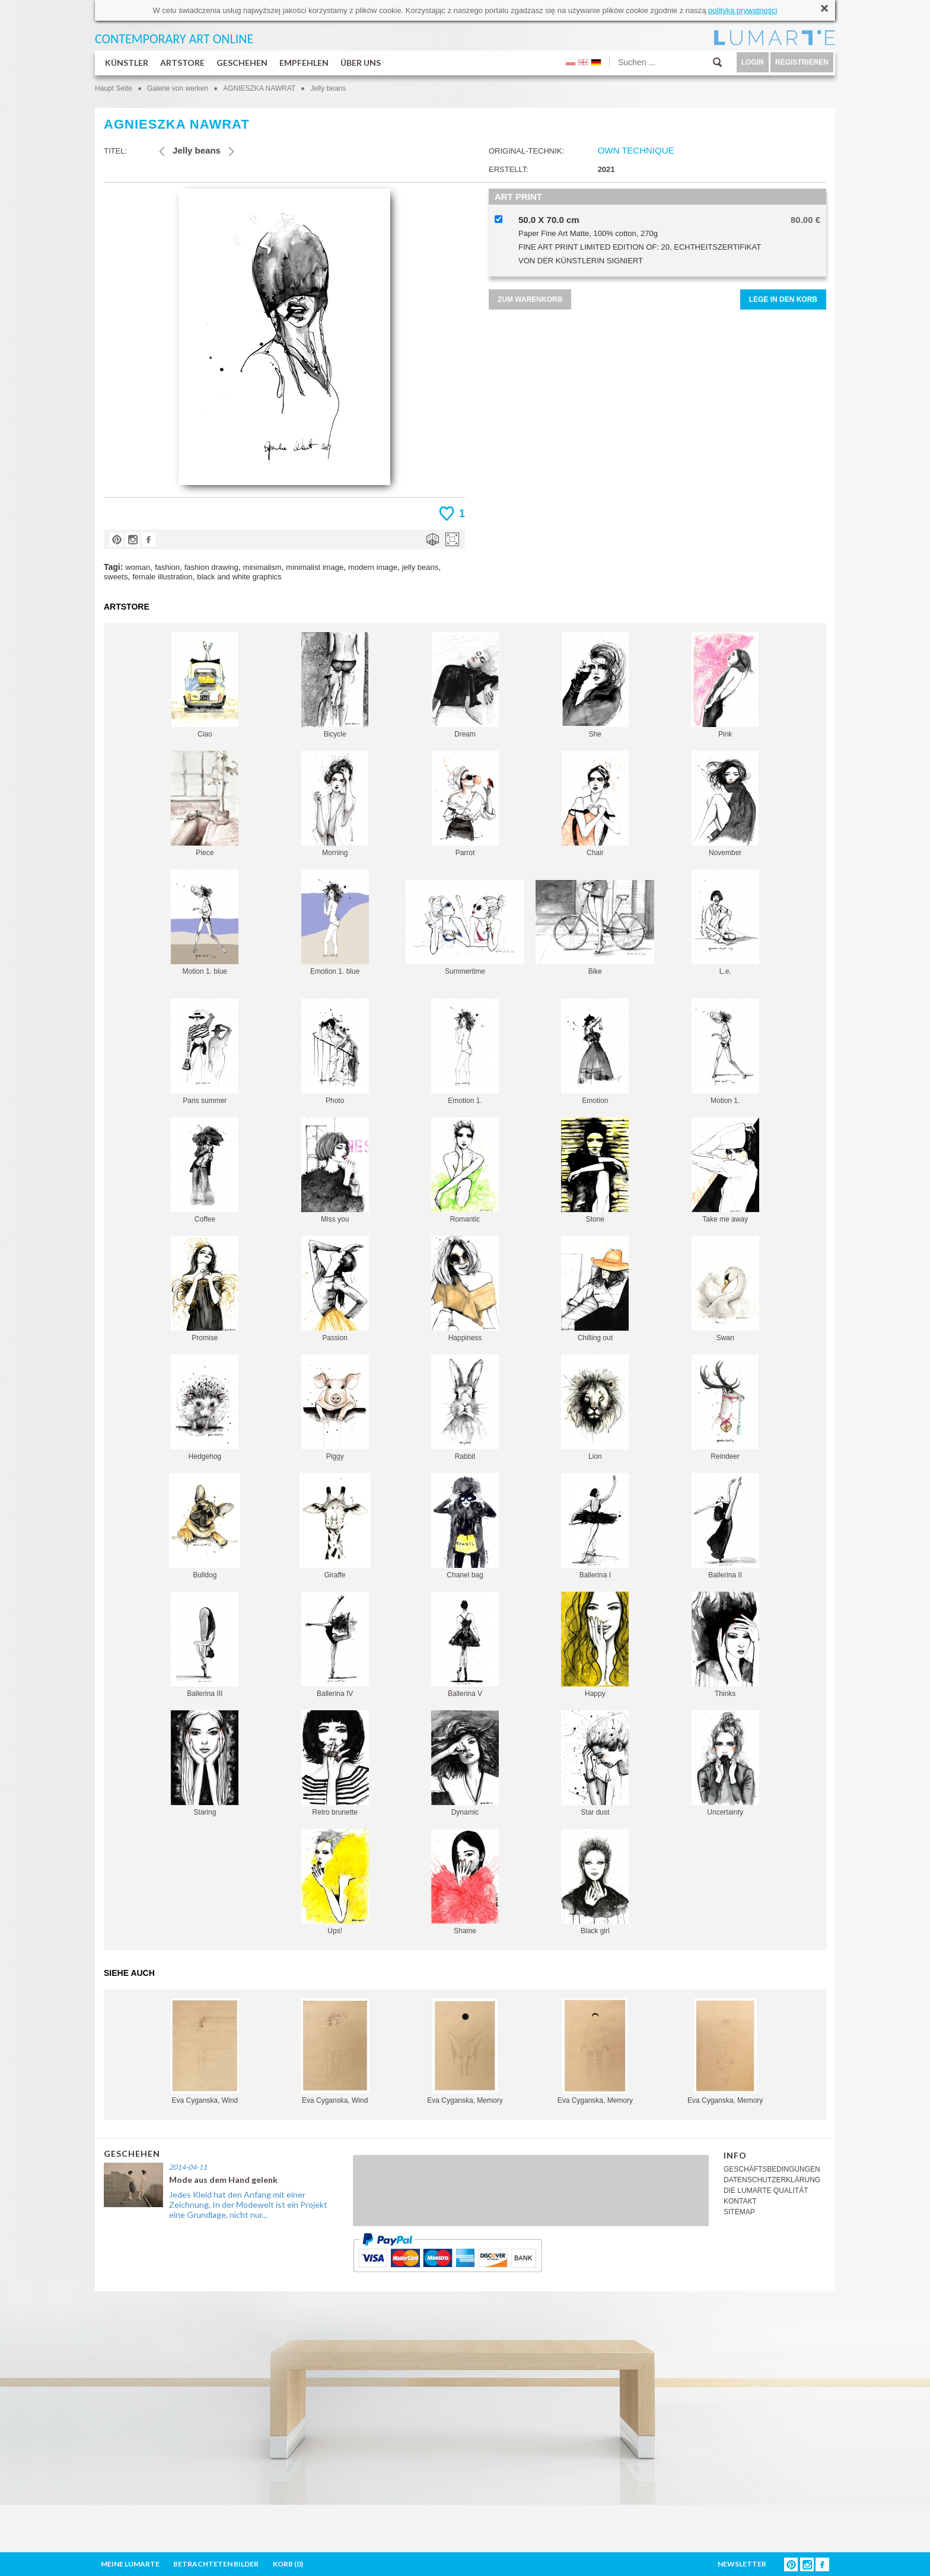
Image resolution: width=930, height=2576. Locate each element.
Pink (725, 685)
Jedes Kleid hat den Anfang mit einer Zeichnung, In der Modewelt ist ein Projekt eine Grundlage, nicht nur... (248, 2204)
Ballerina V (465, 1645)
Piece (204, 804)
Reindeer (725, 1407)
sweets (116, 576)
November (725, 804)
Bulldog (204, 1526)
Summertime (465, 927)
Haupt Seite (113, 88)
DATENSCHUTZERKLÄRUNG (772, 2180)
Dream (465, 685)
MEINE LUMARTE (130, 2563)
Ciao (204, 685)
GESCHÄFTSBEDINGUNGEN (772, 2169)
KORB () (288, 2563)
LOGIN (752, 62)
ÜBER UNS (360, 63)
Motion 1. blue (204, 922)
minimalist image (314, 567)
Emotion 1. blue (335, 922)
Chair (595, 804)
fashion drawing (211, 567)
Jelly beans (328, 88)
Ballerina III (204, 1645)
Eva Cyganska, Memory (464, 2051)
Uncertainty (725, 1763)
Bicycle (334, 685)
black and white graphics (239, 576)
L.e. (725, 922)
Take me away (725, 1170)
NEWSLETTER (742, 2563)
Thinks (725, 1645)
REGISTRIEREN (802, 62)
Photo (335, 1052)
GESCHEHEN (241, 63)
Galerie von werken (177, 88)
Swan (725, 1289)
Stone (595, 1170)
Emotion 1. (465, 1052)
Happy (595, 1645)
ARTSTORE (182, 63)
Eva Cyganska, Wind (205, 2051)
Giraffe (335, 1526)
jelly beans (420, 567)
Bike (595, 927)
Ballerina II (725, 1526)
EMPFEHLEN (304, 63)
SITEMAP (739, 2212)
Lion (595, 1407)
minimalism (262, 567)
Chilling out (595, 1289)
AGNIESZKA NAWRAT (259, 88)
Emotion (595, 1052)
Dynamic (465, 1763)
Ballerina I (595, 1526)
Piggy (335, 1407)
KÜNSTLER (126, 63)
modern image (372, 567)
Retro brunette (335, 1763)
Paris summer (204, 1052)
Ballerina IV (335, 1645)
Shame (465, 1882)
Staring (204, 1763)
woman (137, 567)
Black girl (595, 1882)
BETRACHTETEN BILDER (216, 2563)
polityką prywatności (742, 10)
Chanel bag (465, 1526)
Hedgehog (204, 1407)
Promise (204, 1289)
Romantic (465, 1170)
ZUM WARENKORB (530, 299)
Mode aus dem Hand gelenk (223, 2180)
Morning (334, 804)
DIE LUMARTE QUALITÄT (766, 2190)
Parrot (465, 804)
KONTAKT (740, 2201)
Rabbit (465, 1407)
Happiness (465, 1289)
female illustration (162, 576)
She (595, 685)
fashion (167, 567)
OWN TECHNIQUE (636, 150)
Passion (335, 1289)
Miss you (335, 1170)
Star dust (595, 1763)
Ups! (335, 1882)
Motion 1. (725, 1052)
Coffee (204, 1170)
